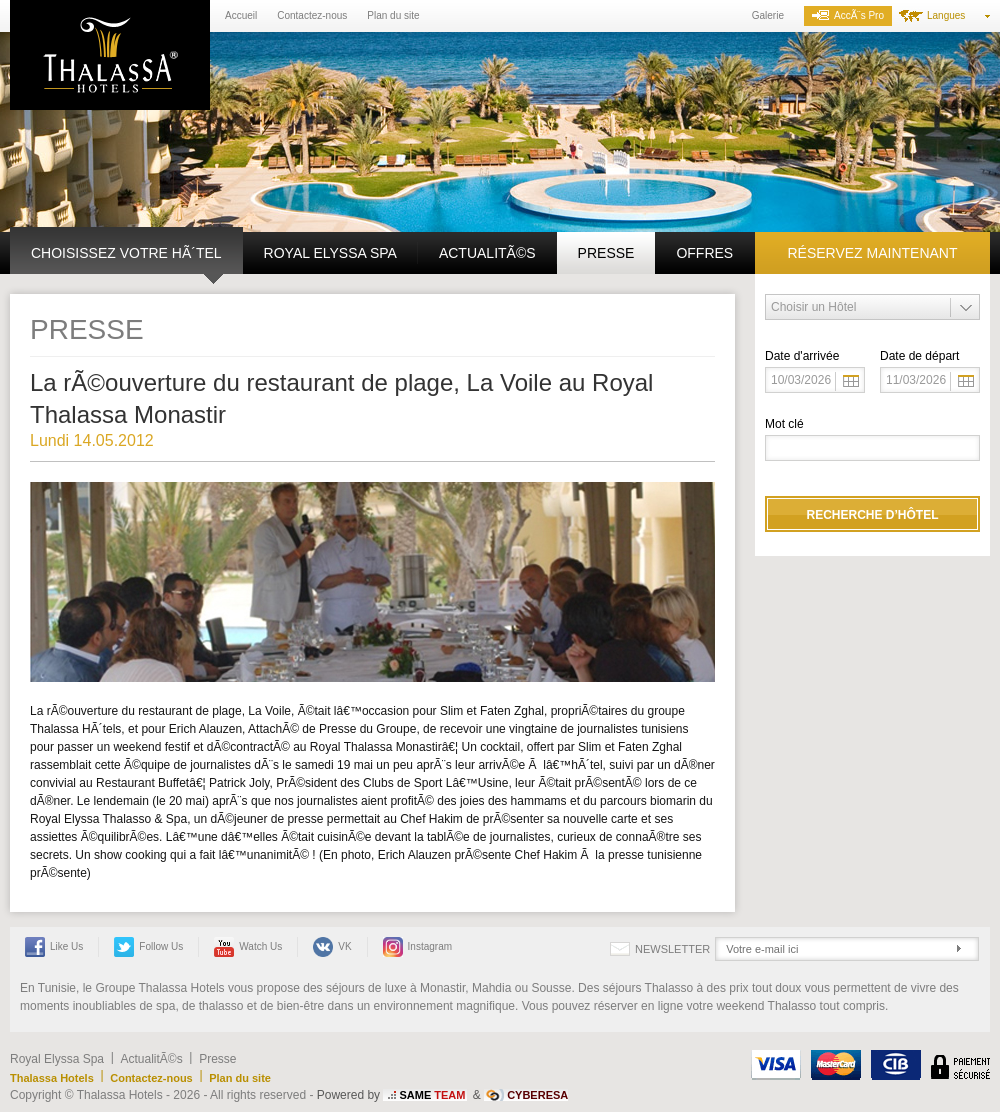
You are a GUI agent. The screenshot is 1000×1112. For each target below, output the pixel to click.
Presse (606, 253)
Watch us (248, 947)
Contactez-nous (312, 15)
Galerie (768, 15)
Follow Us (148, 947)
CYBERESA (537, 1095)
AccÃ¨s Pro (848, 15)
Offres (704, 253)
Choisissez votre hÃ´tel (126, 253)
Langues (946, 15)
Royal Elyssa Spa (330, 253)
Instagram (417, 947)
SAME (432, 1095)
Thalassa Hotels (52, 1078)
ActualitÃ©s (487, 253)
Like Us (54, 947)
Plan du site (393, 15)
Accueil (241, 15)
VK (332, 947)
